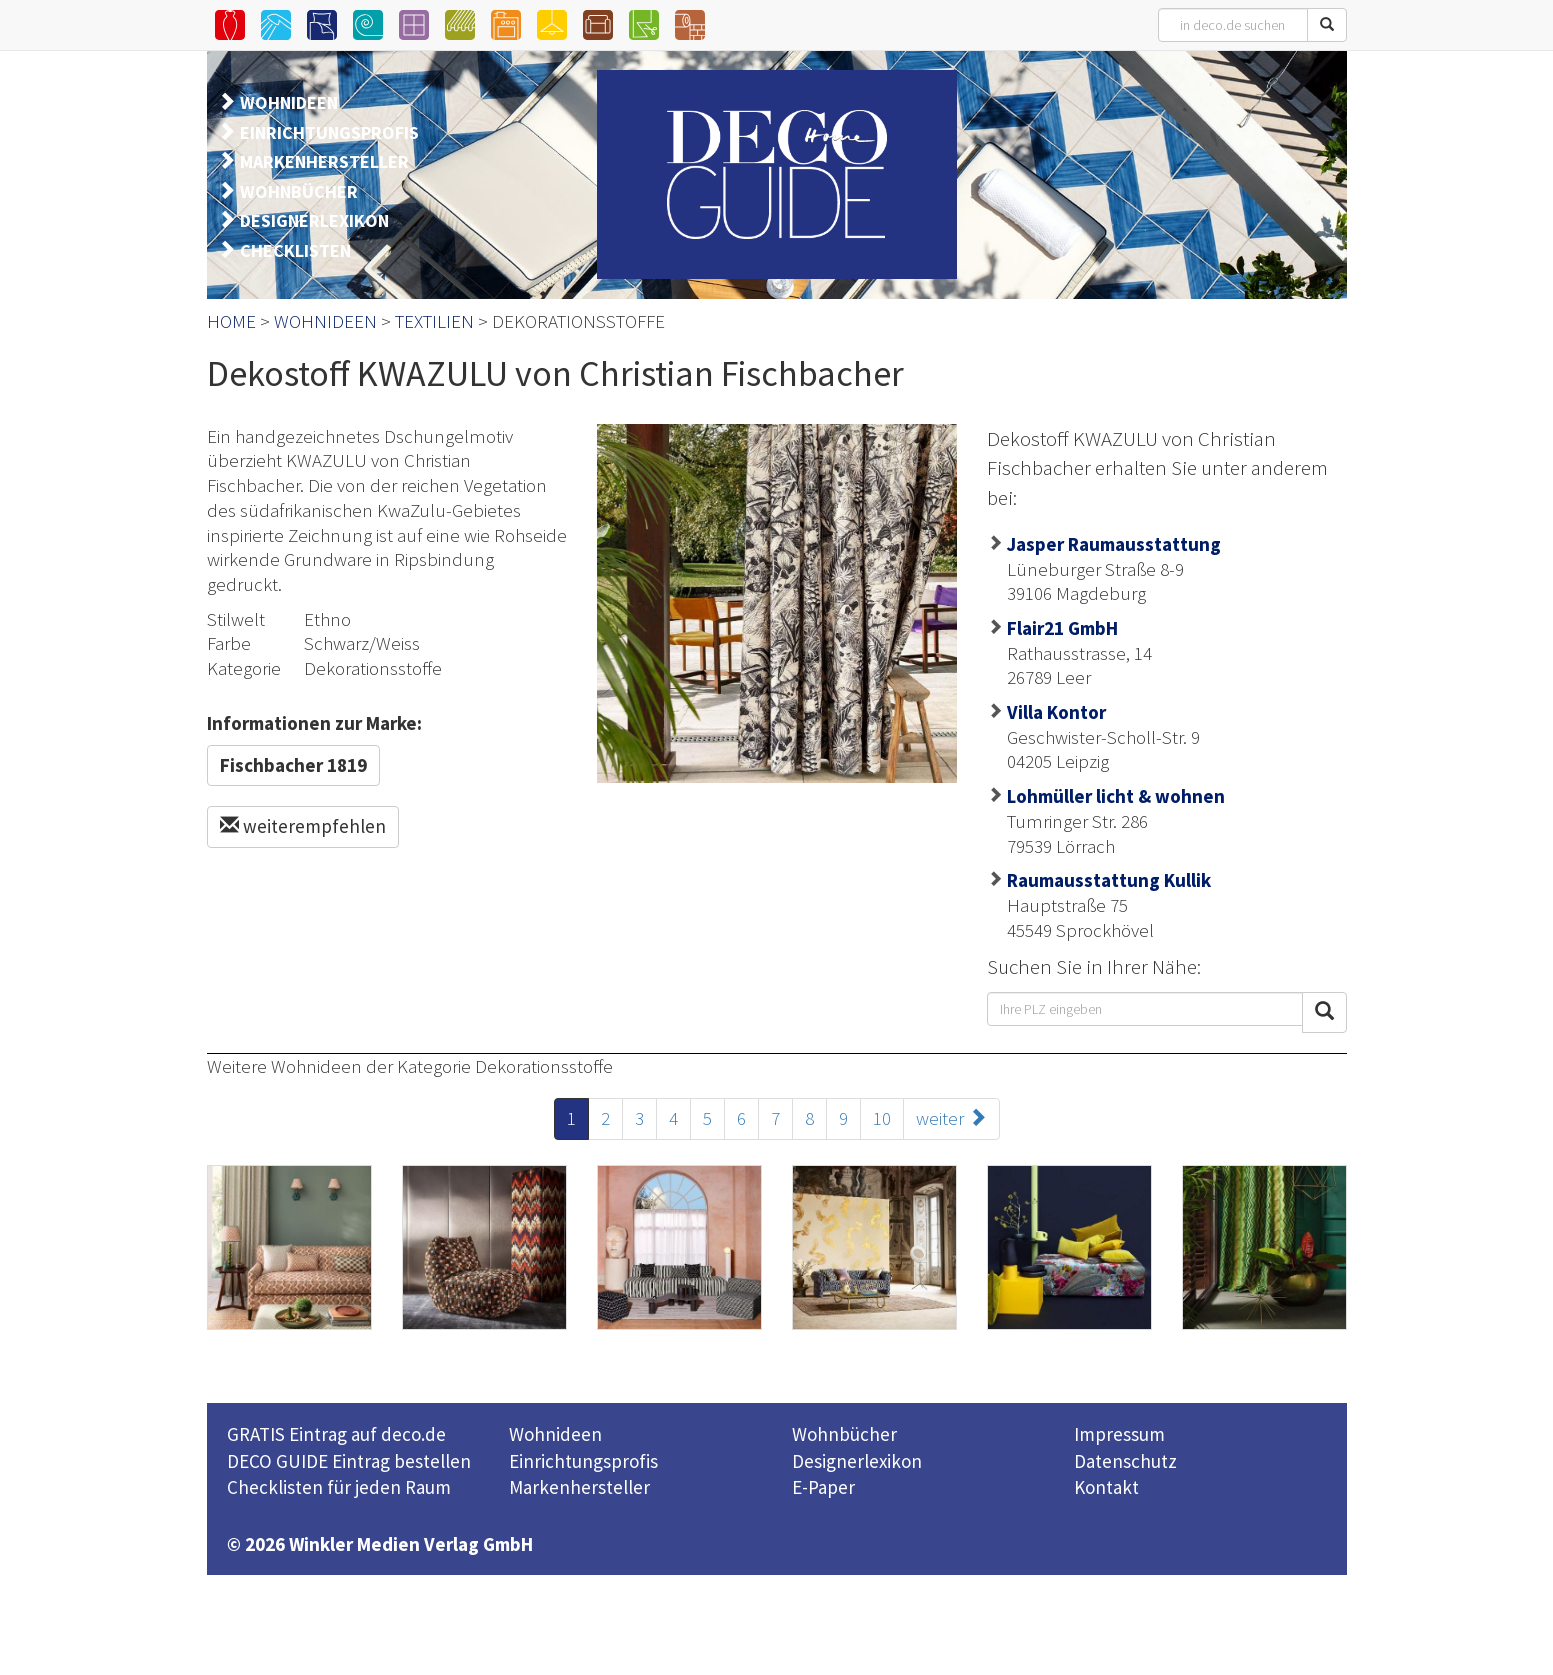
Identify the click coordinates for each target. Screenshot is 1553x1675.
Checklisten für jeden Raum (339, 1487)
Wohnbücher (844, 1434)
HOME (231, 321)
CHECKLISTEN (295, 250)
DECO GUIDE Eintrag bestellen (349, 1461)
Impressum (1119, 1434)
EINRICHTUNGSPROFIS (329, 132)
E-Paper (823, 1487)
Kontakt (1106, 1487)
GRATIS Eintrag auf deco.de (336, 1434)
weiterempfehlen (303, 826)
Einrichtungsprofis (583, 1461)
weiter (951, 1118)
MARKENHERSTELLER (324, 161)
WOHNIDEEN (289, 102)
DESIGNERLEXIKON (314, 220)
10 (882, 1118)
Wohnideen (555, 1434)
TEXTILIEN (434, 321)
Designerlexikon (857, 1461)
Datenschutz (1125, 1461)
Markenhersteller (579, 1487)
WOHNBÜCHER (299, 191)
